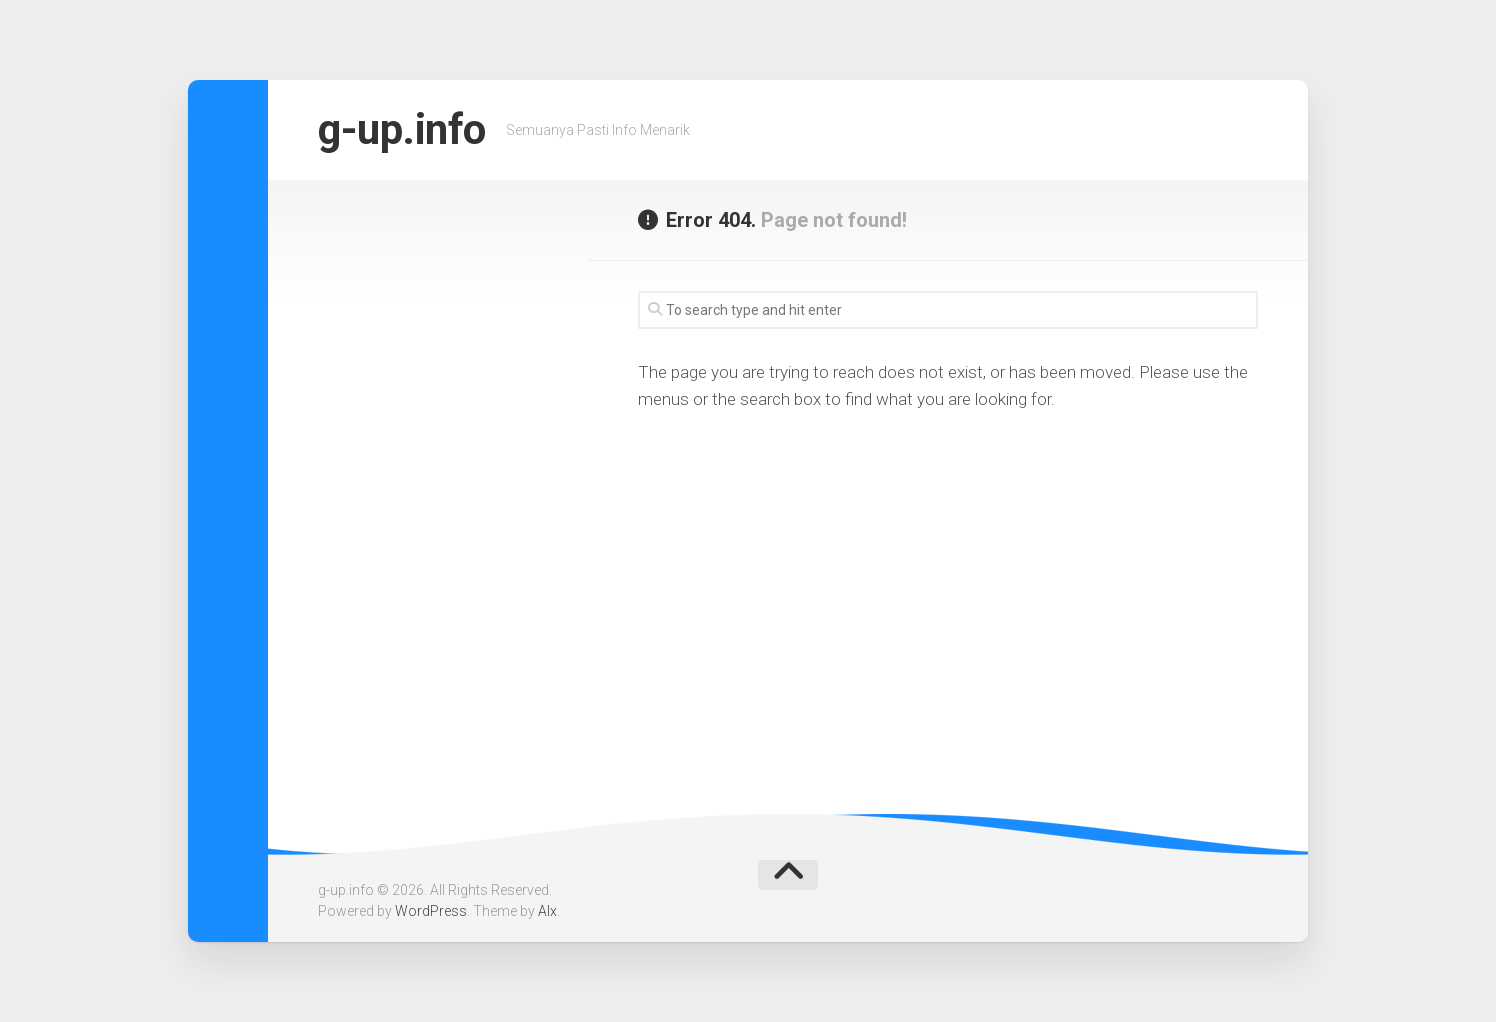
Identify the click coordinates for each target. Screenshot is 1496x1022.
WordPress (431, 911)
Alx (547, 911)
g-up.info (402, 129)
